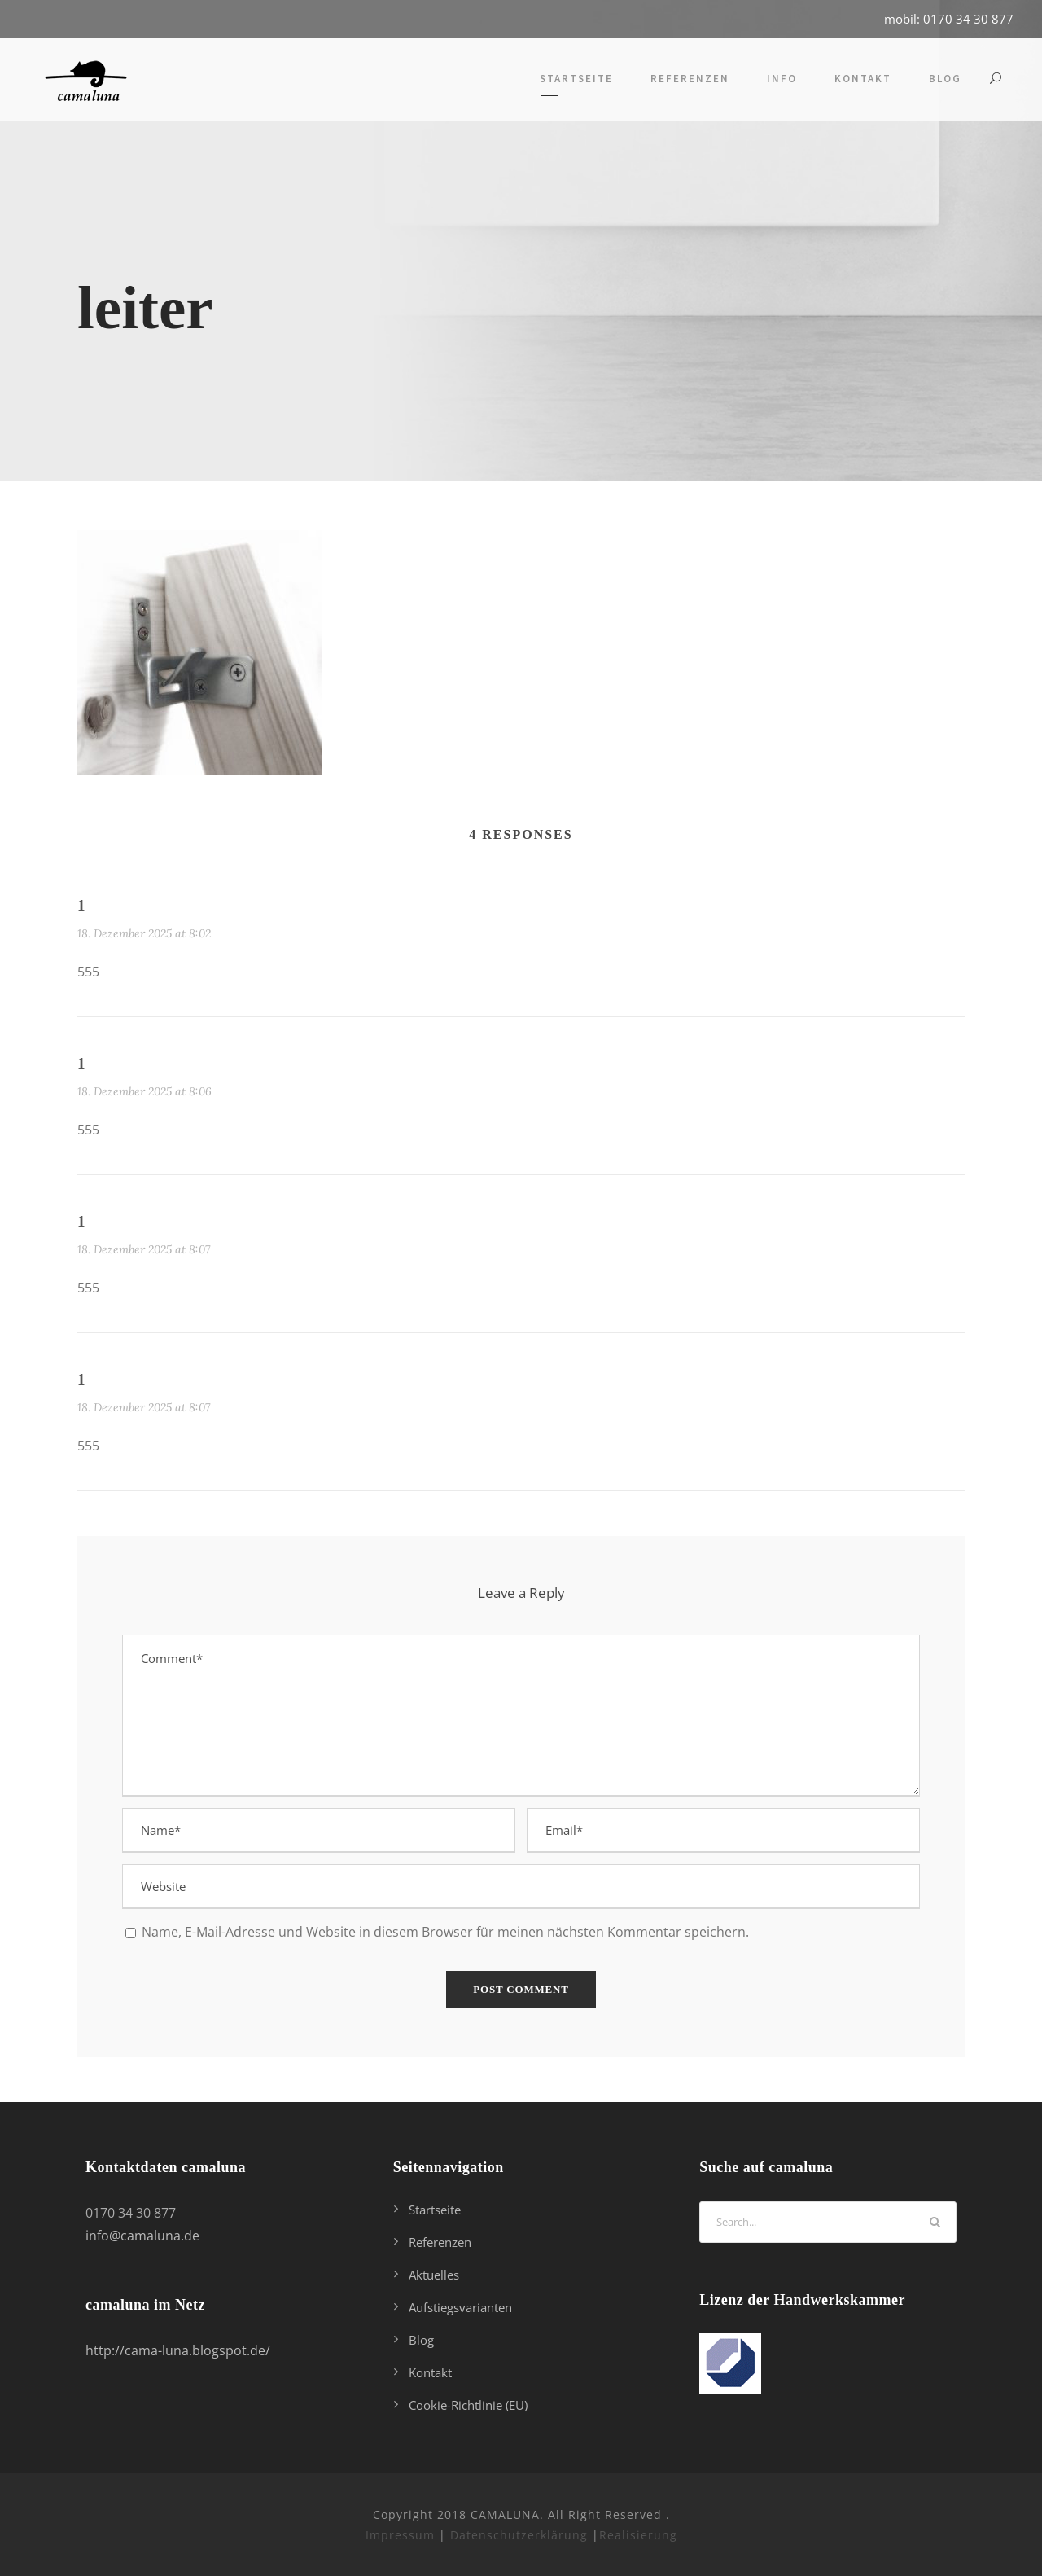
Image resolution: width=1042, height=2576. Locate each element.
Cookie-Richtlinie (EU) (468, 2405)
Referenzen (689, 79)
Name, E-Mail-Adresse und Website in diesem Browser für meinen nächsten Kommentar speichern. (445, 1932)
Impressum (400, 2535)
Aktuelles (434, 2275)
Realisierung (638, 2535)
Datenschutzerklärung (519, 2535)
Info (782, 79)
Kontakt (862, 79)
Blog (945, 79)
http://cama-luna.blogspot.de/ (177, 2350)
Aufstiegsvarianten (460, 2307)
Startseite (576, 79)
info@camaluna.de (142, 2236)
